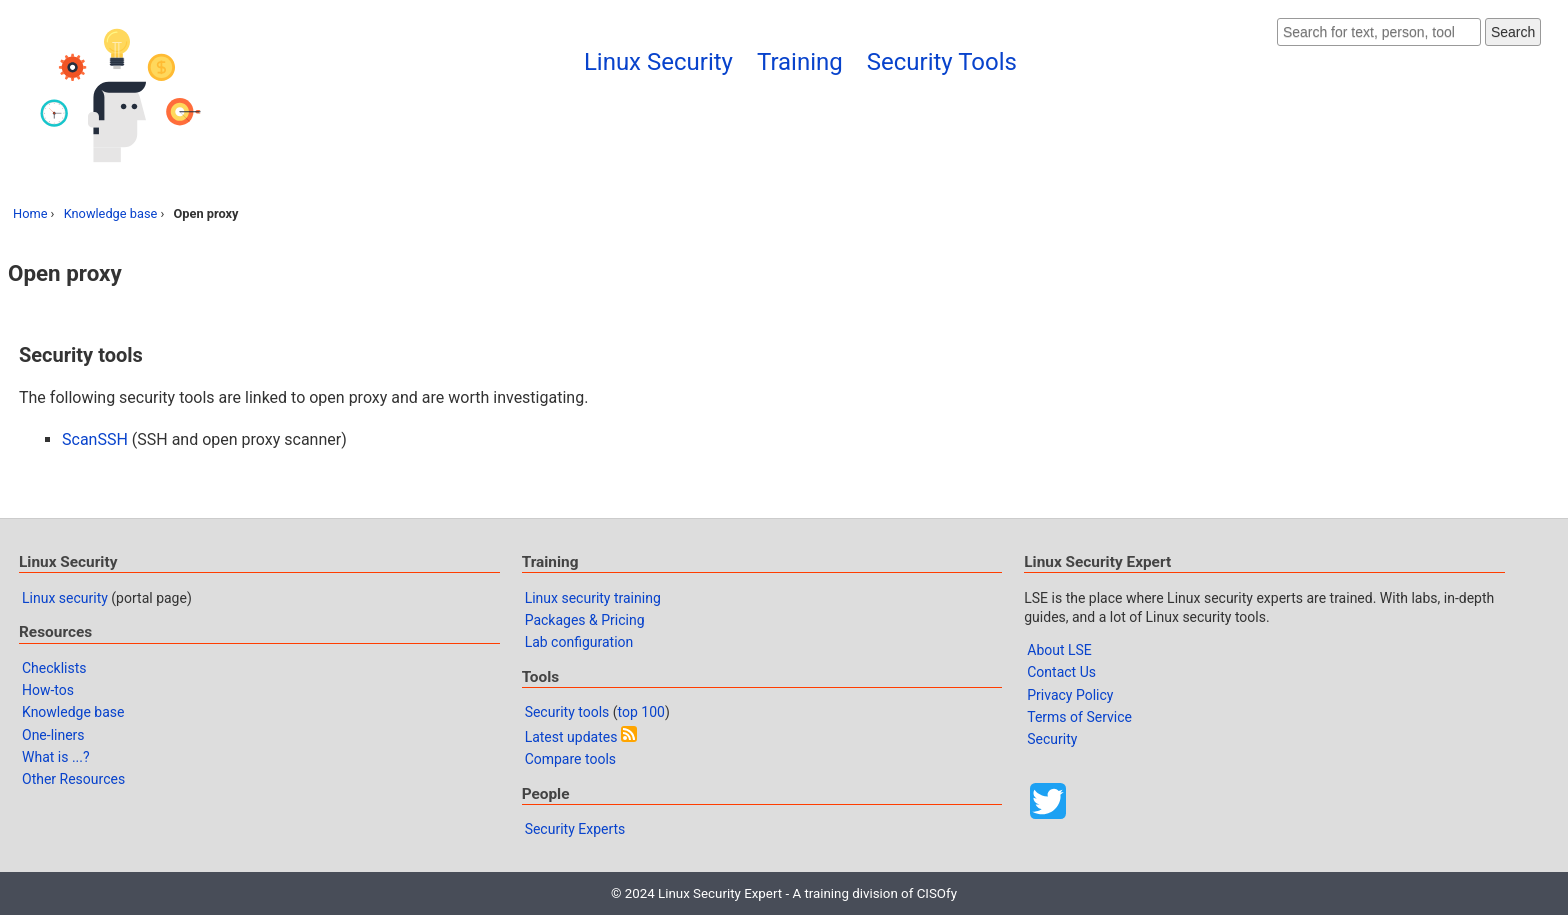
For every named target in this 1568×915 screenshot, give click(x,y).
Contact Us (1061, 672)
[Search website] (1379, 32)
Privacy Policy (1070, 695)
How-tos (48, 690)
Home (30, 213)
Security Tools (942, 62)
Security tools (567, 712)
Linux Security (658, 62)
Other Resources (73, 779)
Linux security (65, 598)
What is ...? (56, 757)
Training (800, 62)
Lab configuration (579, 642)
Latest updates (571, 737)
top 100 (641, 712)
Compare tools (570, 759)
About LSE (1059, 650)
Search (1513, 32)
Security (1052, 739)
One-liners (53, 735)
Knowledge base (111, 213)
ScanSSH (95, 439)
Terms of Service (1079, 717)
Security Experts (575, 829)
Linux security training (593, 598)
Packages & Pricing (585, 620)
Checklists (54, 668)
